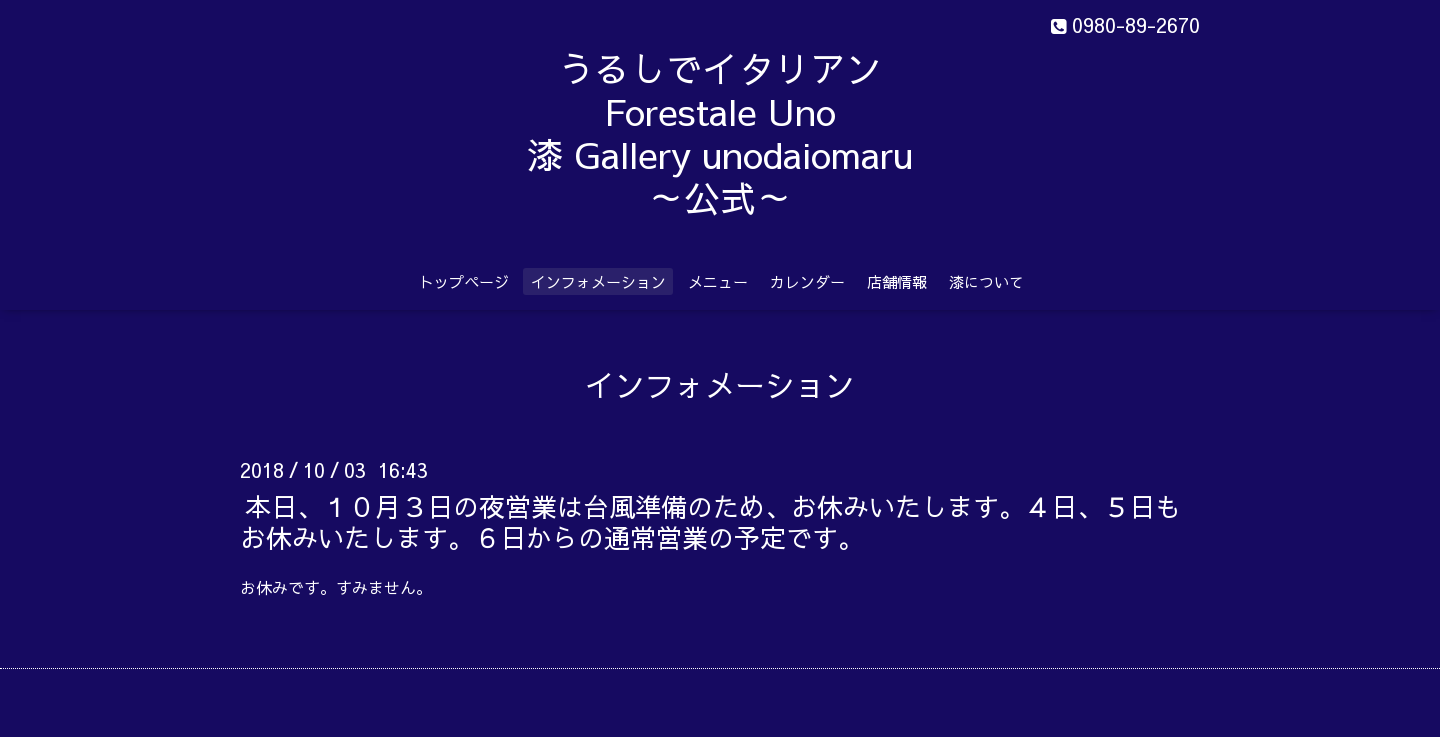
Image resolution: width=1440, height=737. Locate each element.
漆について (986, 281)
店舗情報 (897, 281)
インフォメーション (598, 281)
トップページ (464, 281)
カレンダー (807, 281)
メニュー (718, 281)
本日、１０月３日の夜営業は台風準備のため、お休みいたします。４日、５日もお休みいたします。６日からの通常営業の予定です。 (710, 520)
